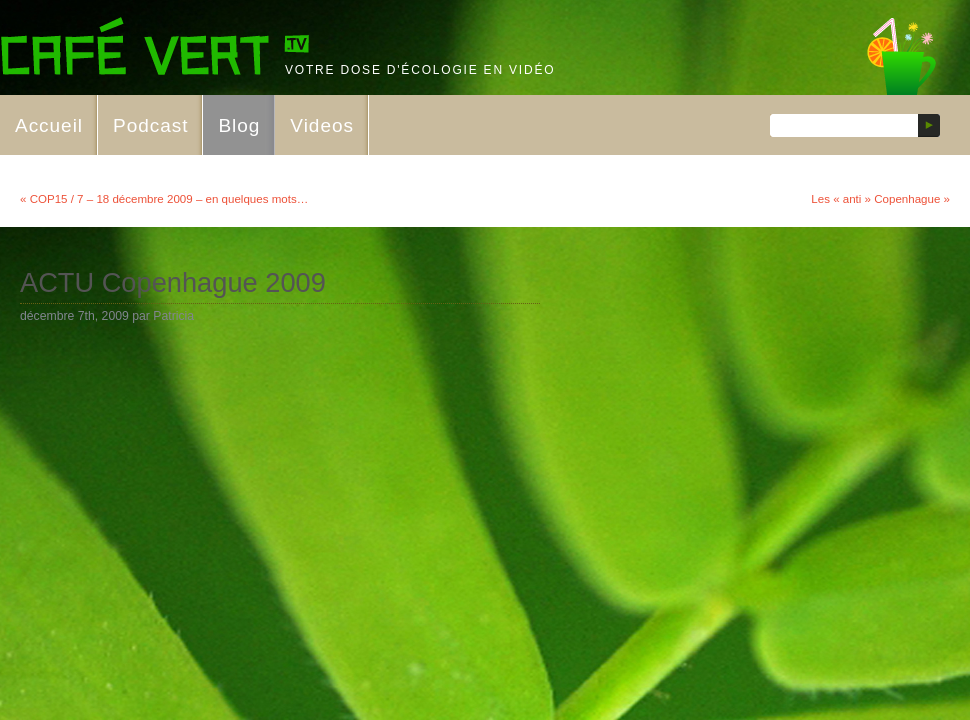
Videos (322, 125)
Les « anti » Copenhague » (880, 199)
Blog (239, 125)
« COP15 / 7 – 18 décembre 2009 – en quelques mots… (164, 199)
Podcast (150, 125)
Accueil (49, 125)
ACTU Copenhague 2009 (173, 282)
